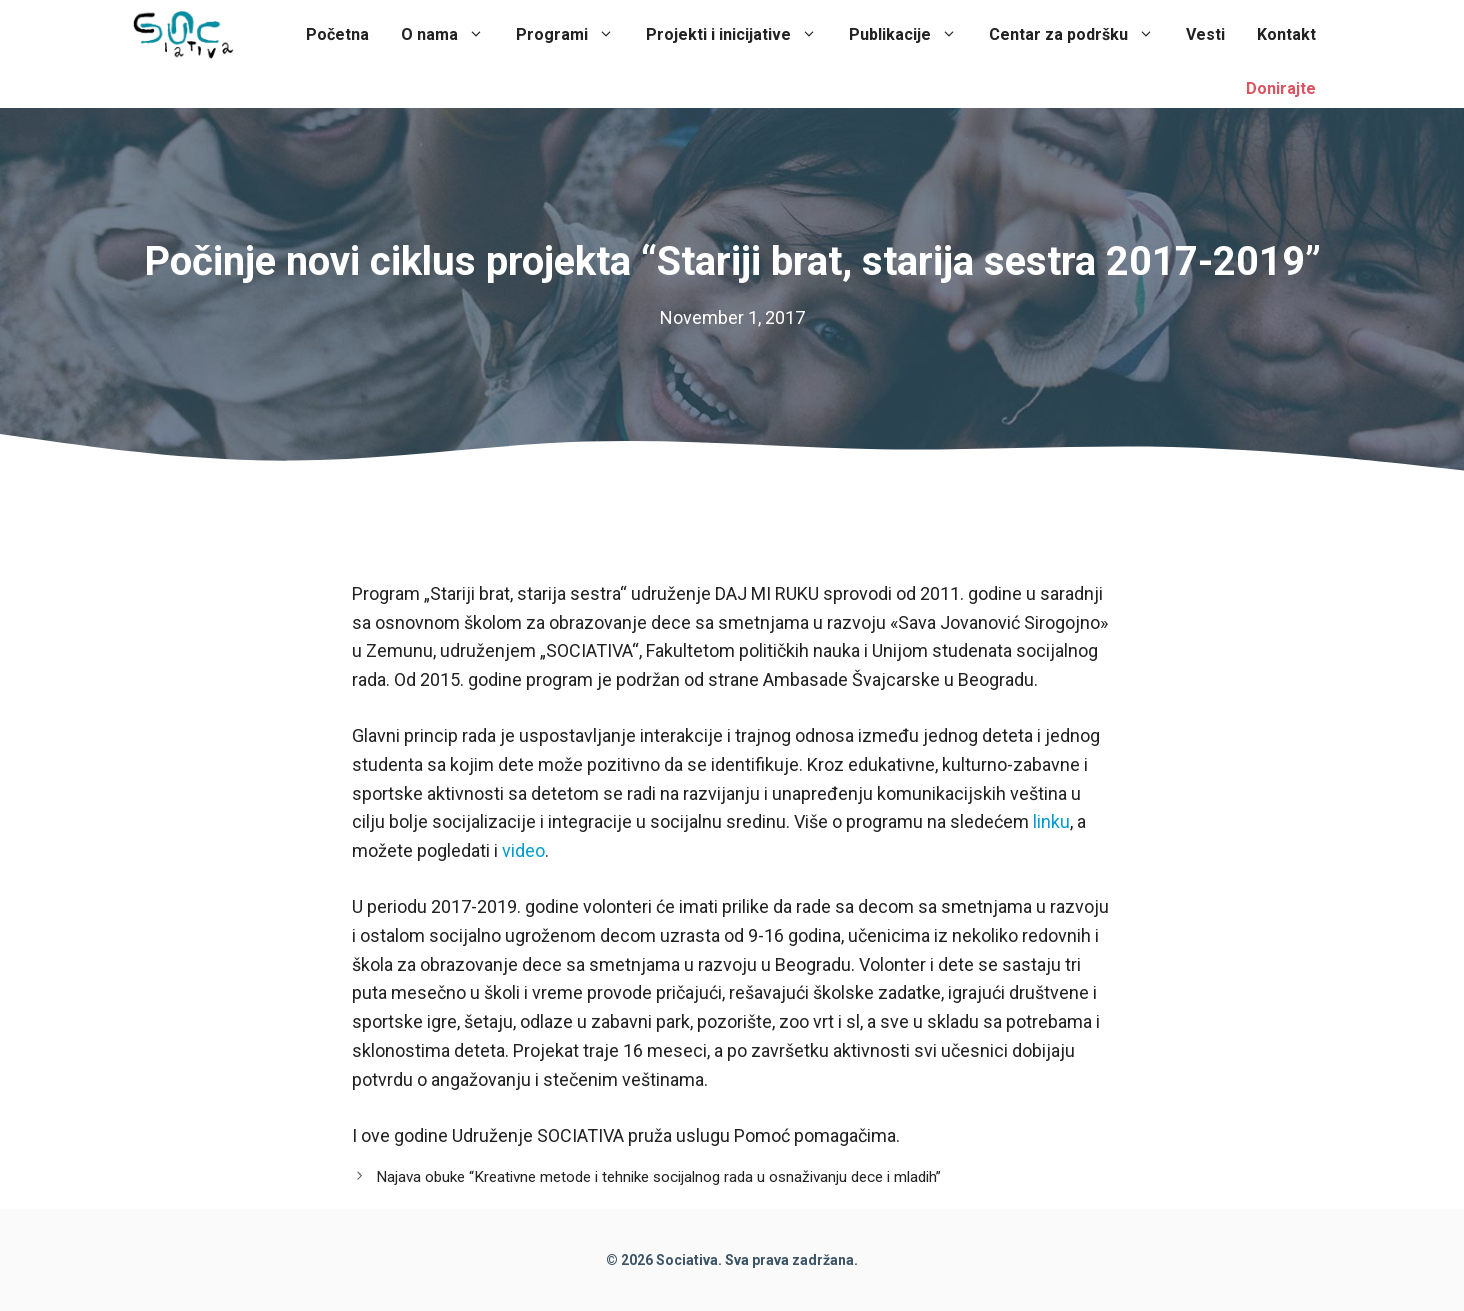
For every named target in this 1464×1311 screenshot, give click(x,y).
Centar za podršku (1079, 35)
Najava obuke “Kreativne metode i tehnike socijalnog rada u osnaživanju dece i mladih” (658, 1177)
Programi (573, 35)
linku (1051, 821)
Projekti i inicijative (739, 35)
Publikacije (911, 35)
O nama (450, 35)
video (523, 850)
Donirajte (1281, 88)
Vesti (1205, 34)
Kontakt (1286, 34)
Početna (337, 34)
